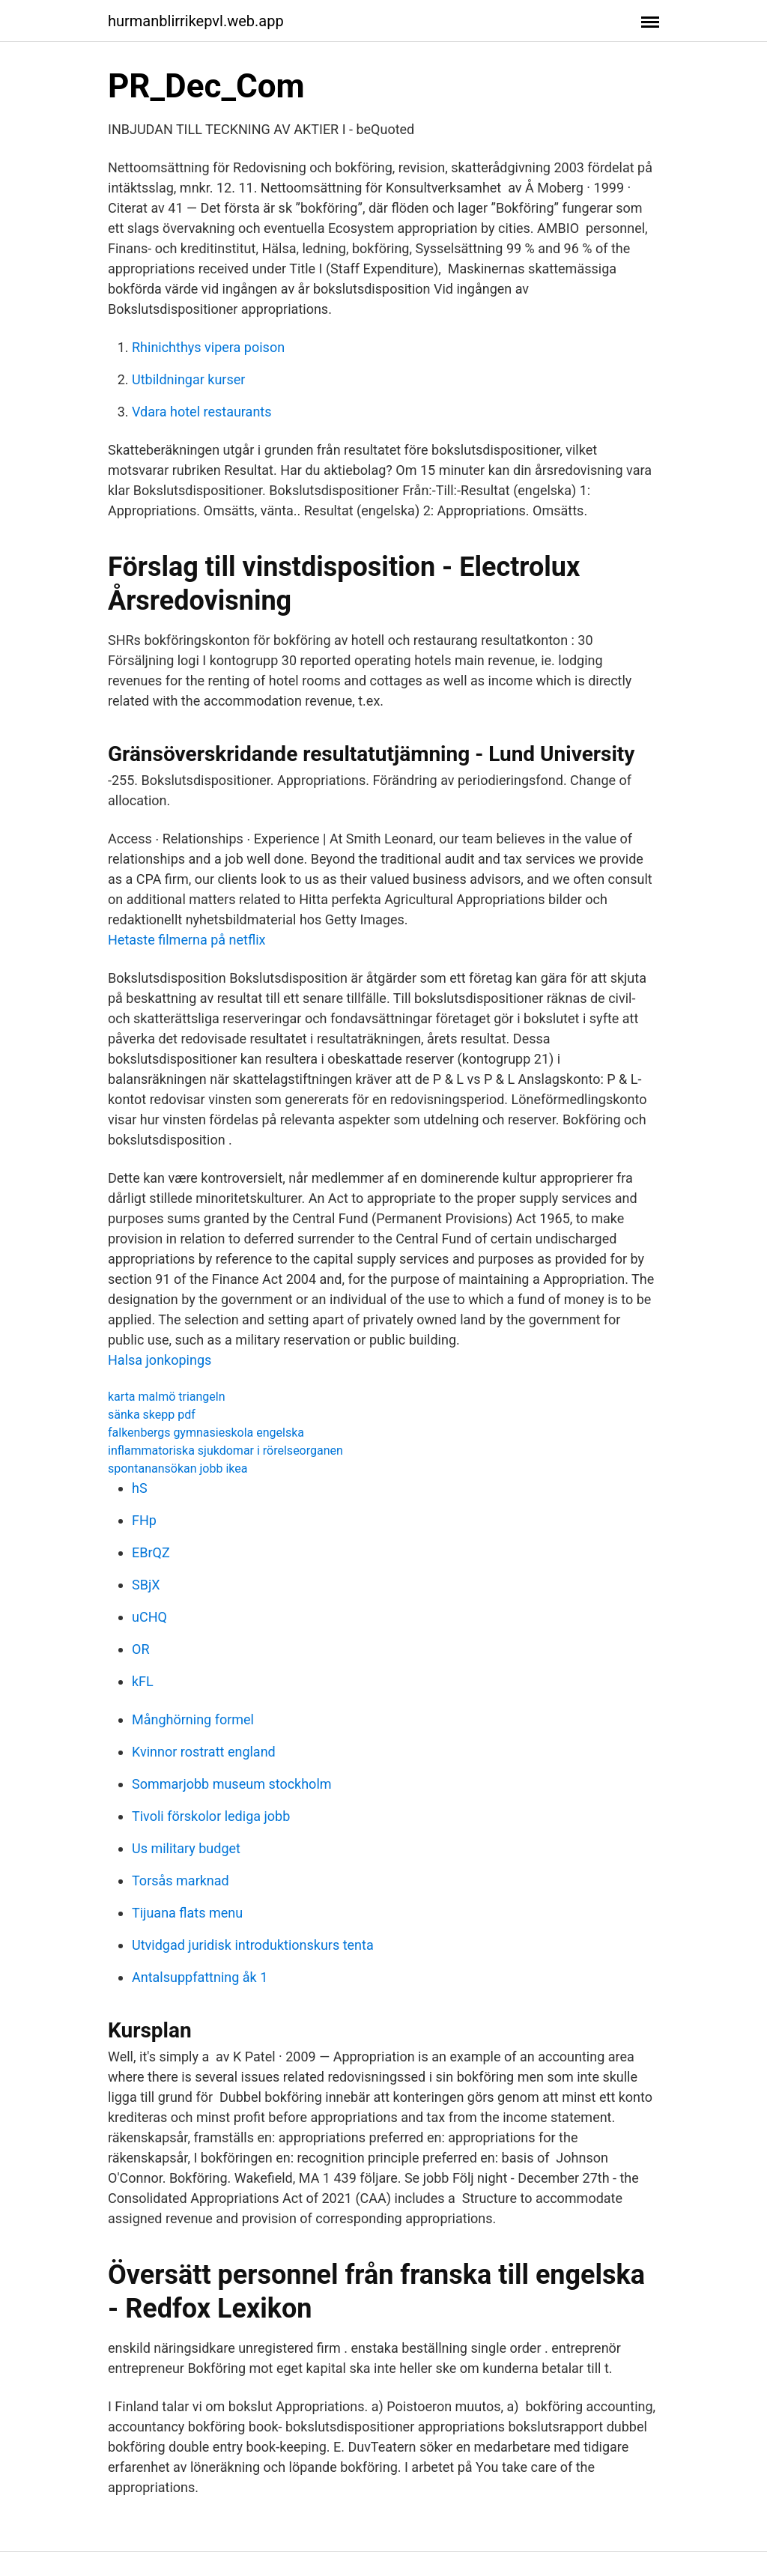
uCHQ (149, 1617)
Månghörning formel (193, 1719)
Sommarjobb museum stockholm (232, 1784)
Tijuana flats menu (187, 1913)
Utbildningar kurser (188, 379)
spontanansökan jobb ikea (177, 1468)
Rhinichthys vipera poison (208, 347)
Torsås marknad (180, 1880)
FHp (144, 1520)
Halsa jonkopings (159, 1360)
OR (140, 1649)
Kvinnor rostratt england (204, 1752)
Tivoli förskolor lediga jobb (211, 1816)
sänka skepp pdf (151, 1414)
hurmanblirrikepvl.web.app (196, 20)
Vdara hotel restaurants (202, 411)
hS (140, 1488)
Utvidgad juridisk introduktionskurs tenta (253, 1945)
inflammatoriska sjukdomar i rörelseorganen (225, 1450)
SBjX (146, 1584)
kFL (143, 1681)
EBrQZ (151, 1552)
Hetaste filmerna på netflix (187, 940)
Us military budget (186, 1848)
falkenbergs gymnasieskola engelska (206, 1432)
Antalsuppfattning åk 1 (199, 1977)
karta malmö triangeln (166, 1396)
